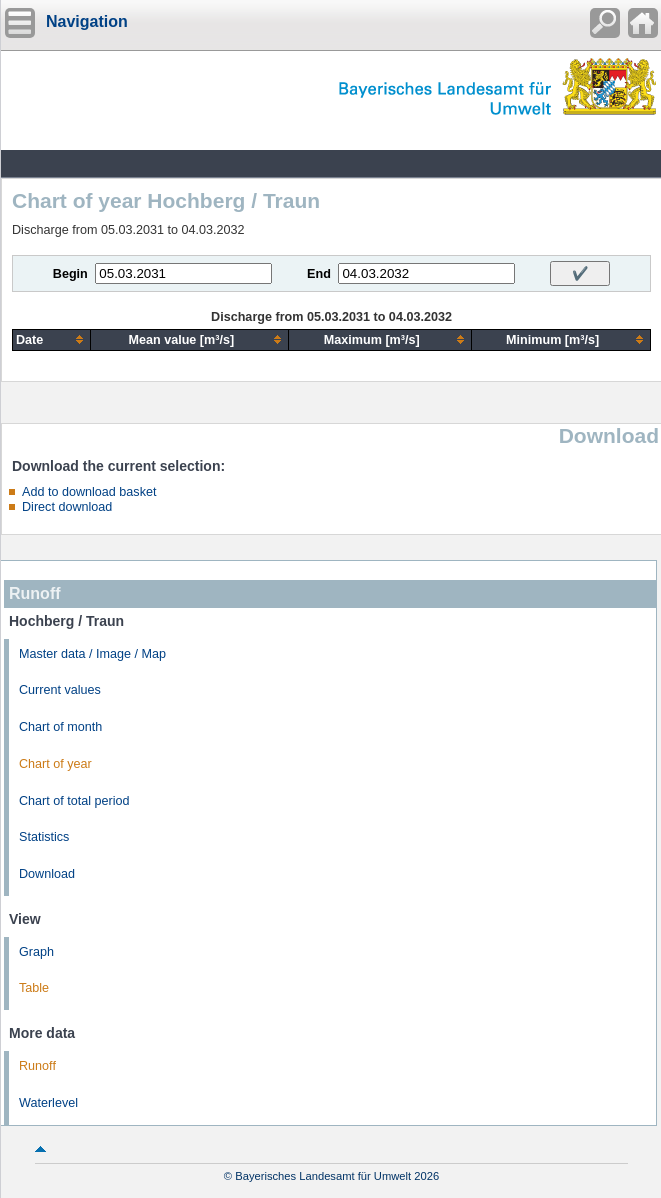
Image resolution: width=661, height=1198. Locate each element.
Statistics (44, 837)
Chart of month (60, 727)
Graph (36, 952)
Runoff (37, 1066)
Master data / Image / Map (92, 654)
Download (47, 874)
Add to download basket (89, 492)
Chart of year (55, 764)
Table (34, 988)
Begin (70, 274)
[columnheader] (52, 339)
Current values (60, 690)
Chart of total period (74, 801)
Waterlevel (48, 1103)
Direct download (67, 507)
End (319, 274)
